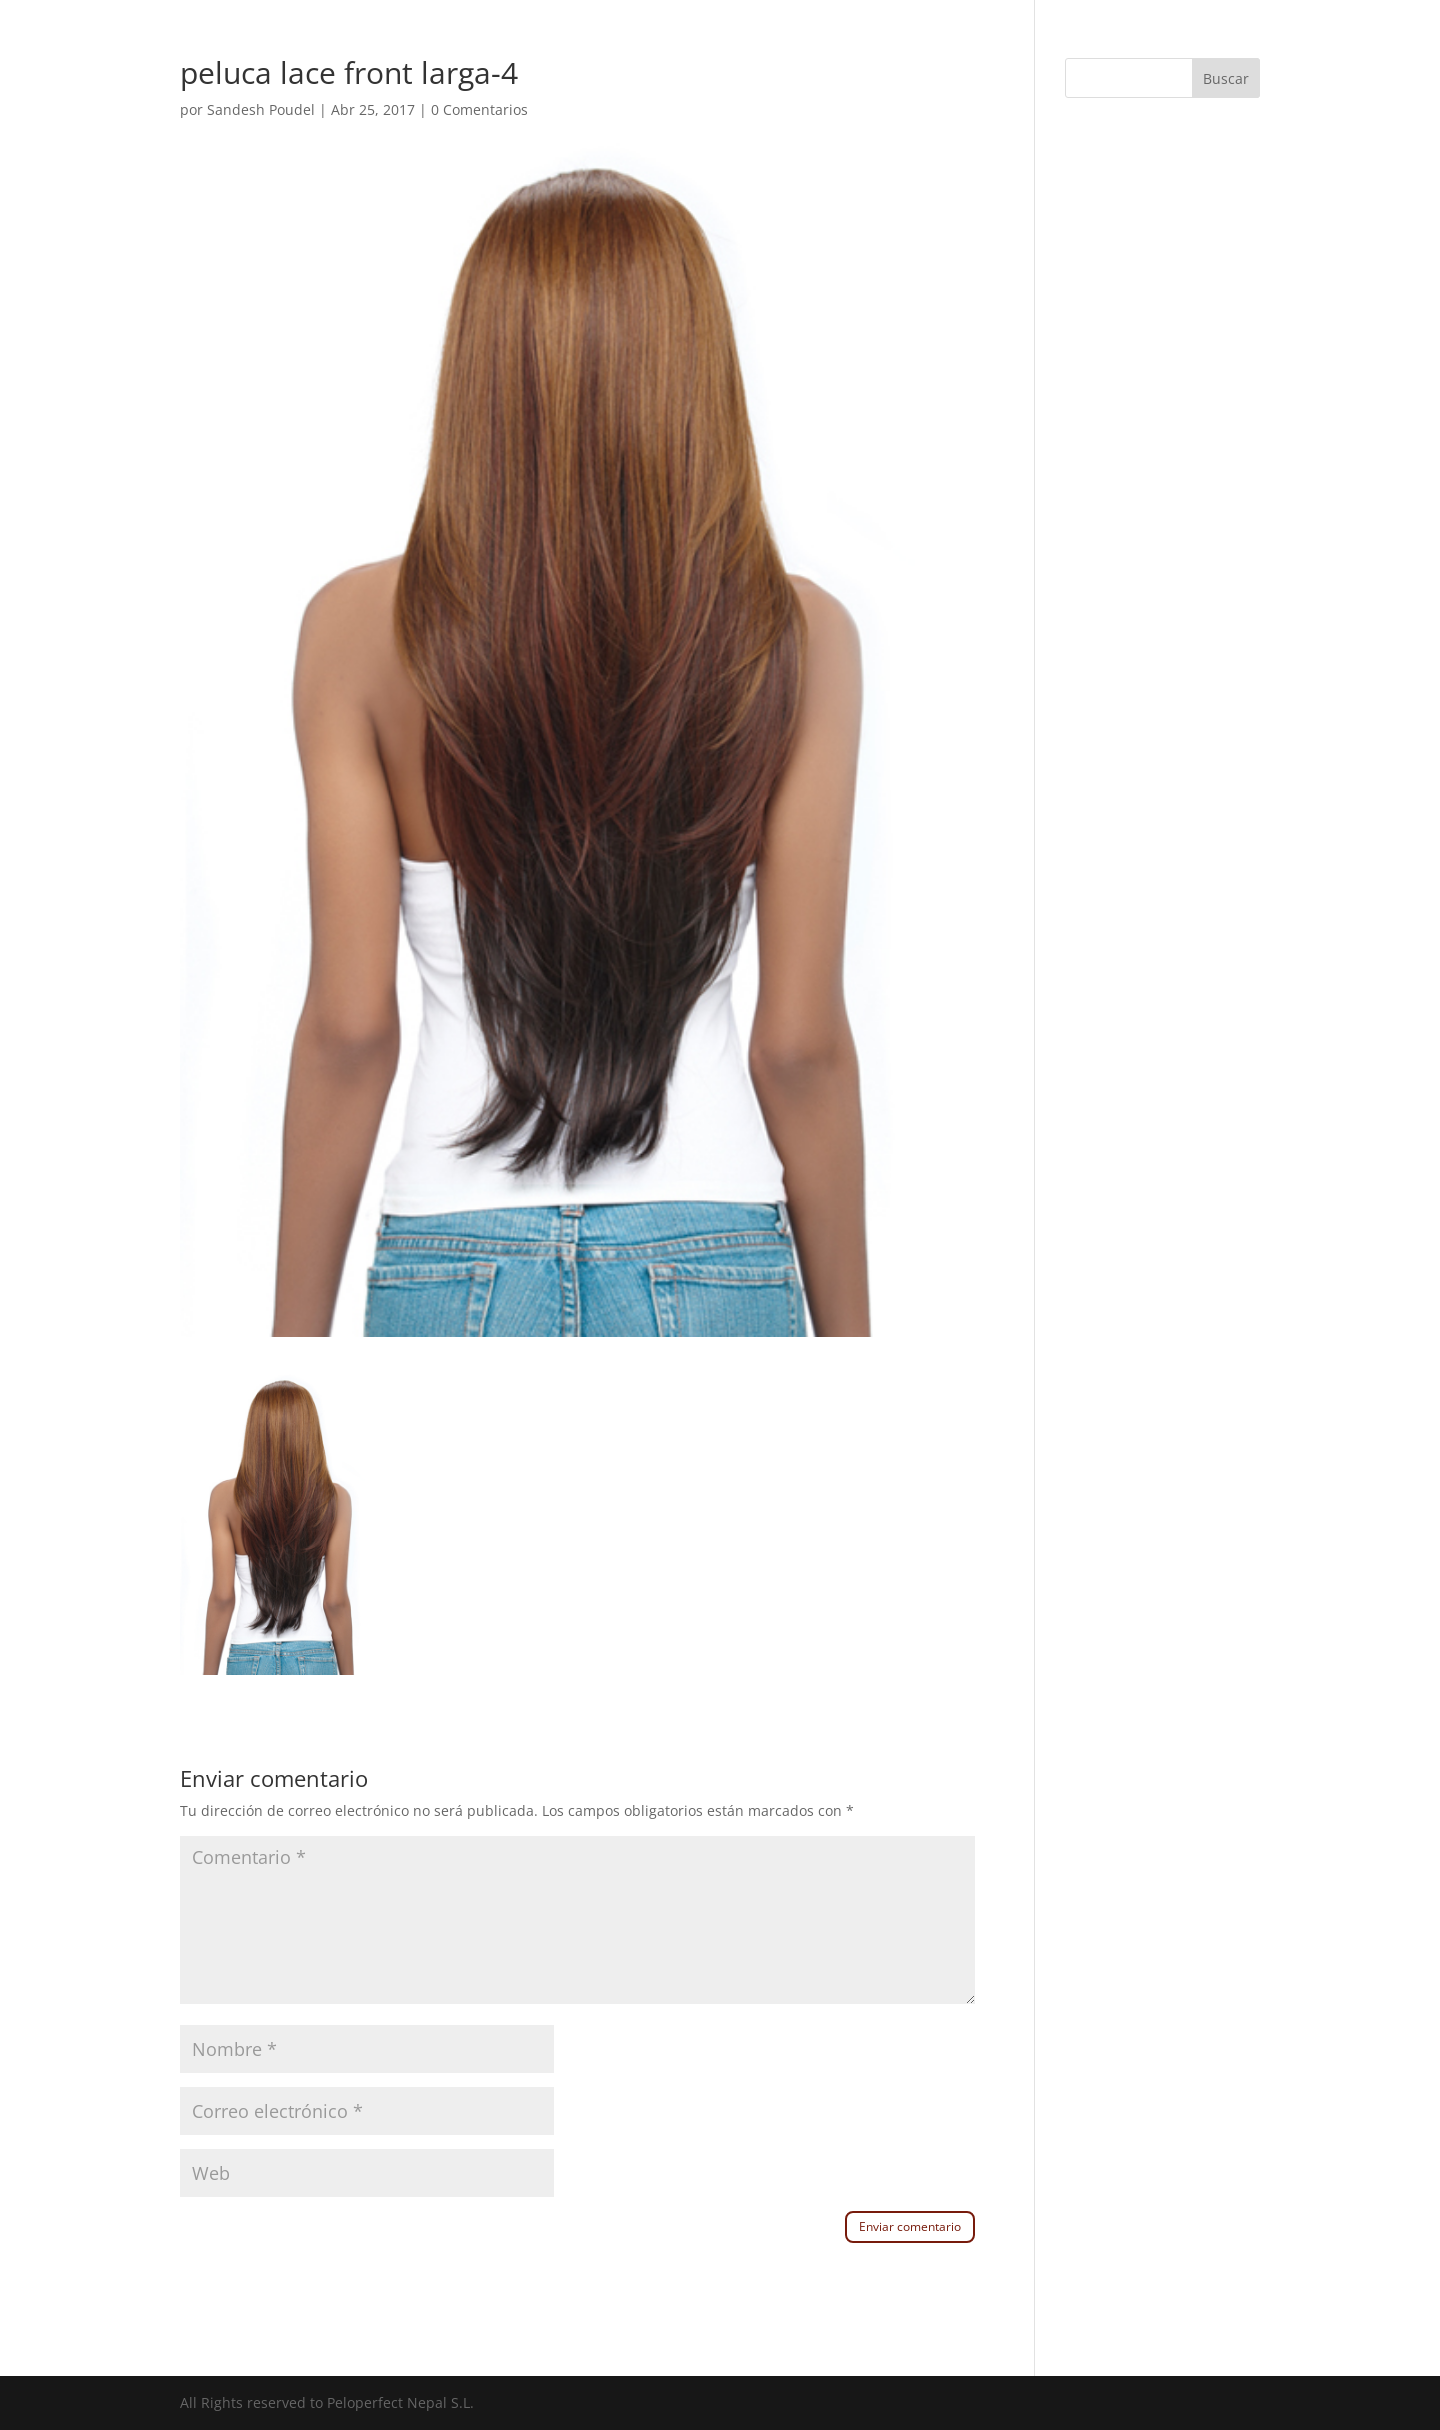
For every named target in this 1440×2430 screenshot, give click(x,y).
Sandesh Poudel (261, 109)
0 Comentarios (479, 109)
